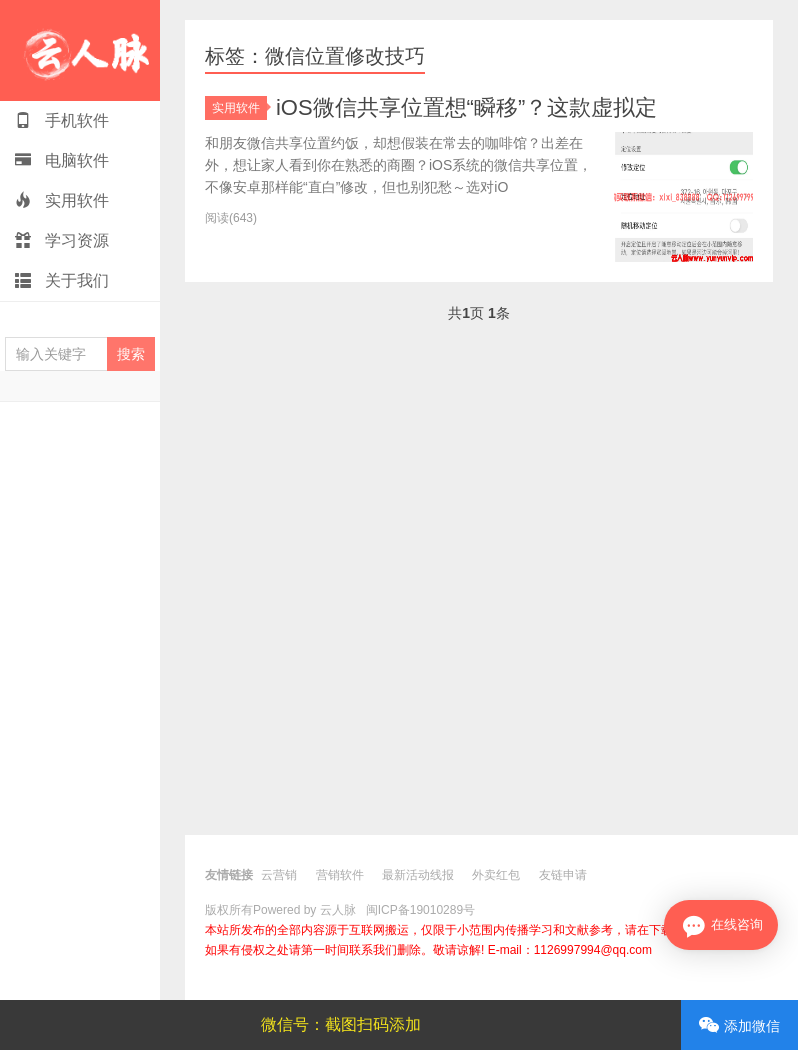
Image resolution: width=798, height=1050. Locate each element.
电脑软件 (62, 160)
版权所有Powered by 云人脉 (280, 910)
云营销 (279, 875)
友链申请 (563, 875)
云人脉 (80, 50)
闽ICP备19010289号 (420, 910)
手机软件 (62, 120)
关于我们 (62, 280)
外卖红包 (496, 875)
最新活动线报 (418, 875)
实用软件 (62, 200)
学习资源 (62, 240)
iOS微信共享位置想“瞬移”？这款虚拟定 (466, 107)
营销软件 (340, 875)
